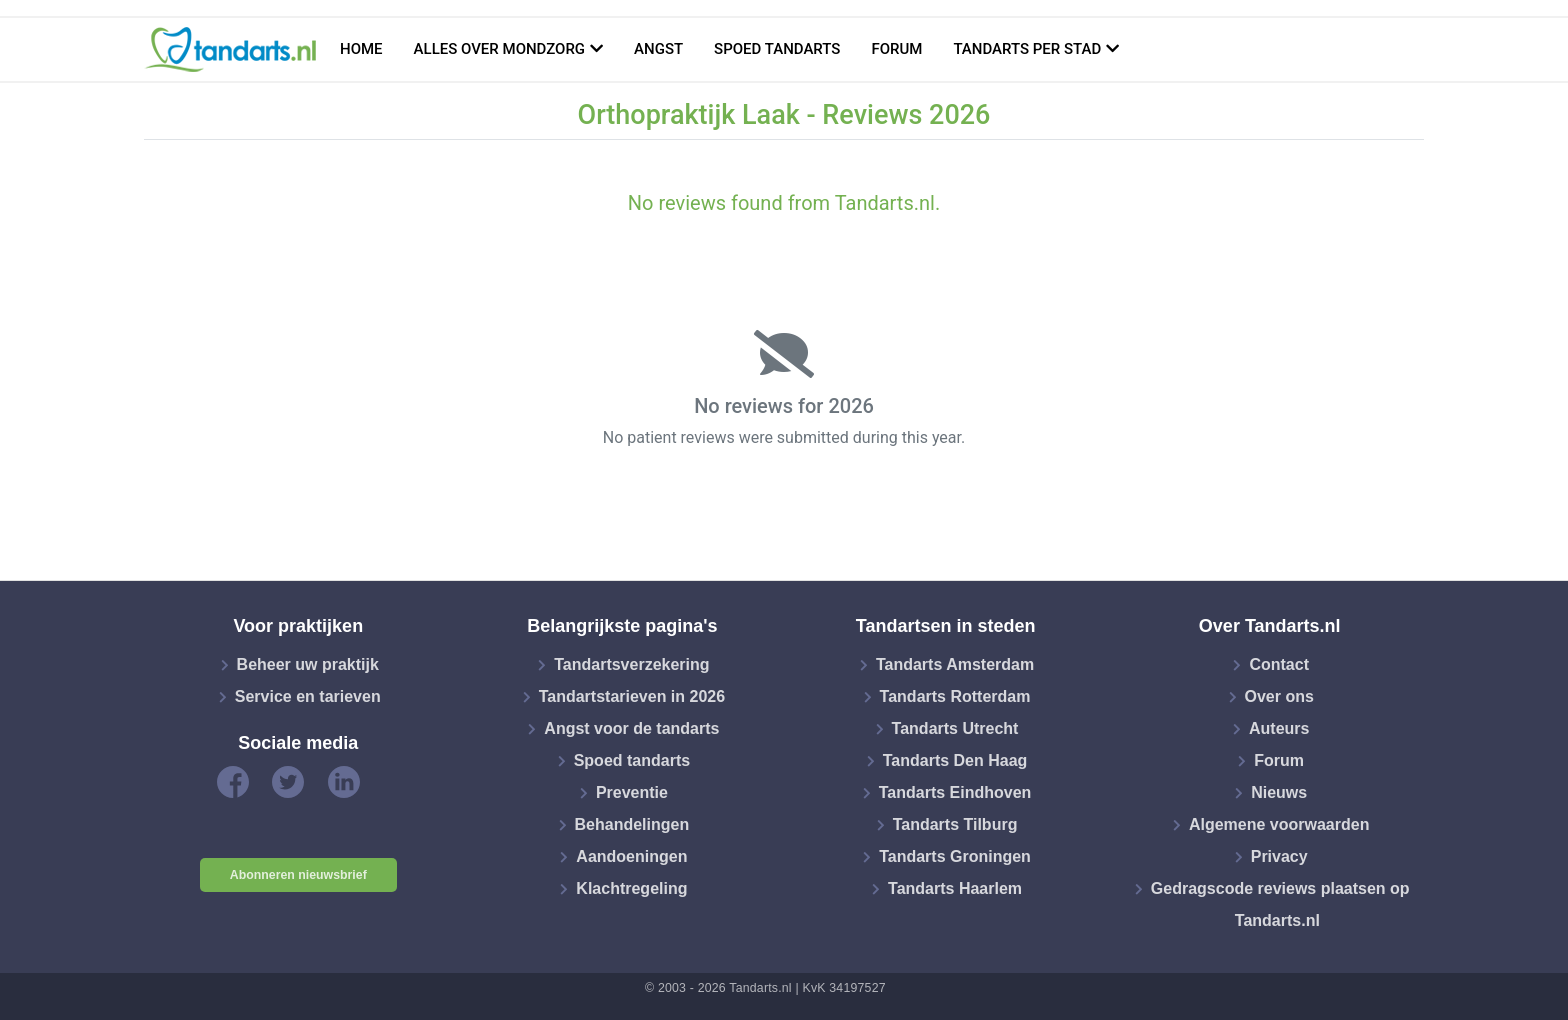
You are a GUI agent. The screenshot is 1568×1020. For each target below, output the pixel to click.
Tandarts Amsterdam (955, 664)
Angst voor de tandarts (631, 728)
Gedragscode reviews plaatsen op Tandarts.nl (1280, 904)
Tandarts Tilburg (955, 824)
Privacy (1279, 856)
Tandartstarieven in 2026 (632, 696)
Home (361, 49)
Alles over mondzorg (500, 49)
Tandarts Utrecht (955, 728)
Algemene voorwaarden (1279, 824)
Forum (896, 49)
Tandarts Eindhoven (955, 792)
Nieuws (1279, 792)
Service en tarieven (308, 696)
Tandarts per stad (1027, 49)
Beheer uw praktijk (308, 664)
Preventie (632, 792)
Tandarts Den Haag (955, 760)
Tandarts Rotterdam (955, 696)
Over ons (1279, 696)
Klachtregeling (631, 888)
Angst (658, 49)
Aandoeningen (631, 856)
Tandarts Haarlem (955, 888)
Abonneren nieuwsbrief (298, 875)
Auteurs (1279, 728)
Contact (1279, 664)
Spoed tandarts (777, 49)
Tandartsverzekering (631, 664)
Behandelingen (632, 824)
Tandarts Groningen (955, 856)
